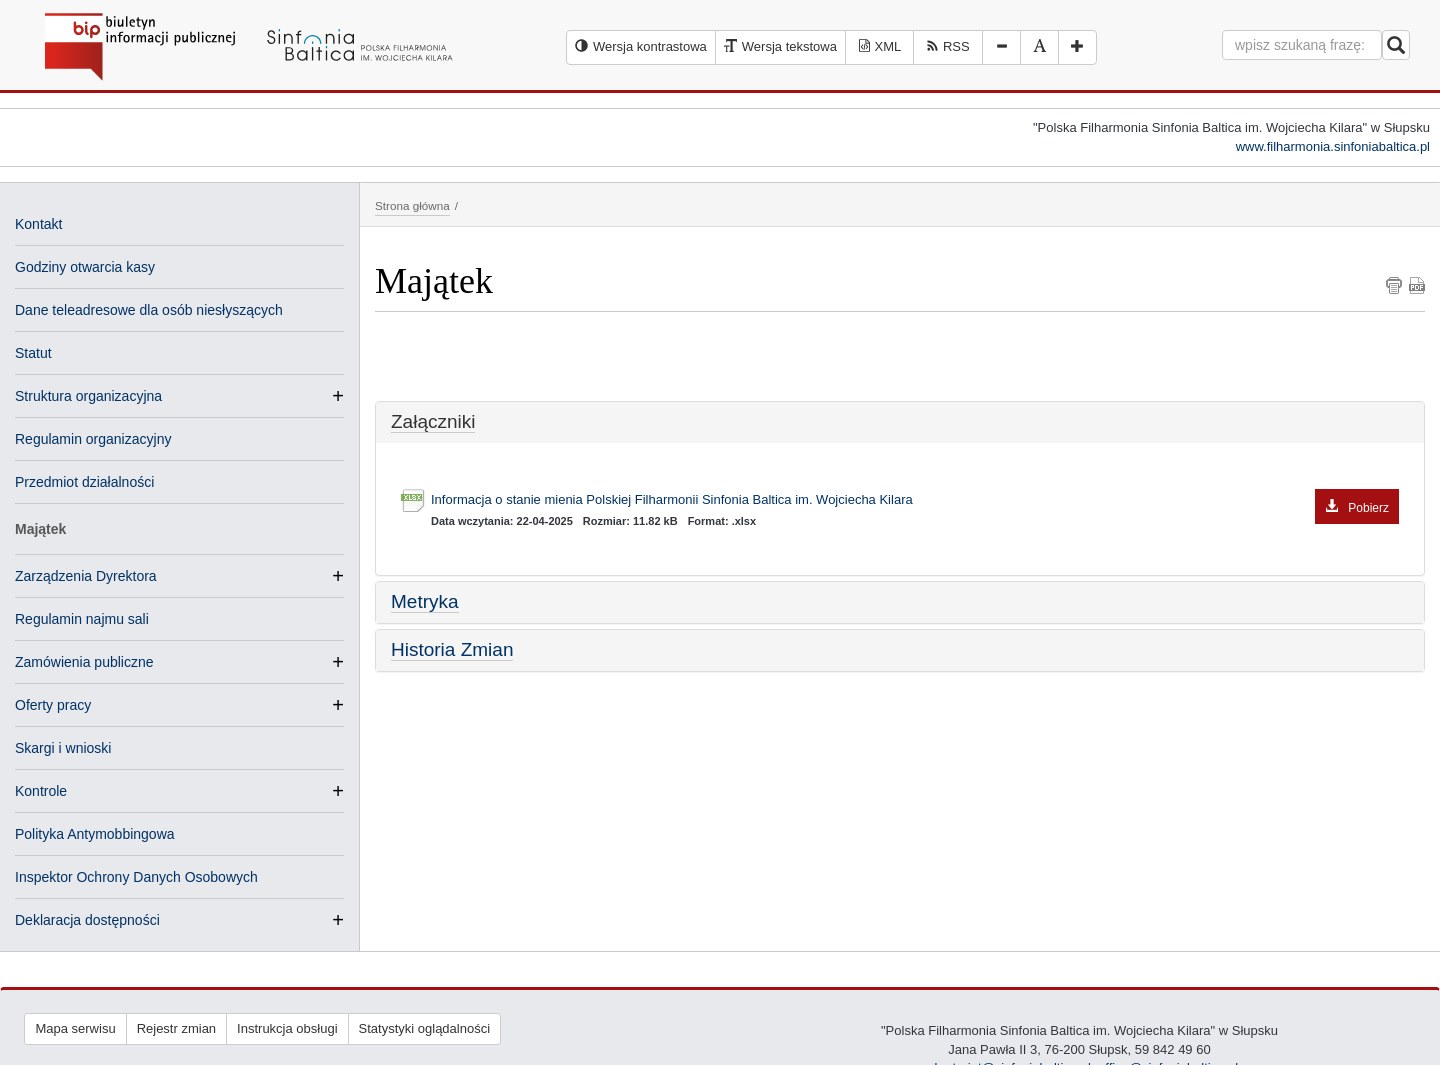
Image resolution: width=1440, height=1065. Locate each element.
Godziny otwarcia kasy (85, 267)
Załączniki (433, 421)
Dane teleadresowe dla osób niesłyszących (149, 310)
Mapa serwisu (75, 1028)
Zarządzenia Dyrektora (86, 576)
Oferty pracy (53, 705)
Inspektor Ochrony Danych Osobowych (136, 877)
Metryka (425, 601)
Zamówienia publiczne (84, 662)
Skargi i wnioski (63, 748)
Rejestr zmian (176, 1028)
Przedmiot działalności (84, 482)
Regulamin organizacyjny (93, 439)
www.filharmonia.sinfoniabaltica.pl (1333, 146)
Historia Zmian (452, 649)
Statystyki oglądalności (425, 1028)
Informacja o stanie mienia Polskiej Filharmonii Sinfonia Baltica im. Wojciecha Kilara (915, 500)
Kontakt (38, 224)
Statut (33, 353)
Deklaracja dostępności (87, 920)
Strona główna (412, 205)
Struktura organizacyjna (88, 396)
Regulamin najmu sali (82, 619)
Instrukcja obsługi (287, 1028)
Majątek (40, 529)
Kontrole (41, 791)
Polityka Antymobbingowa (95, 834)
